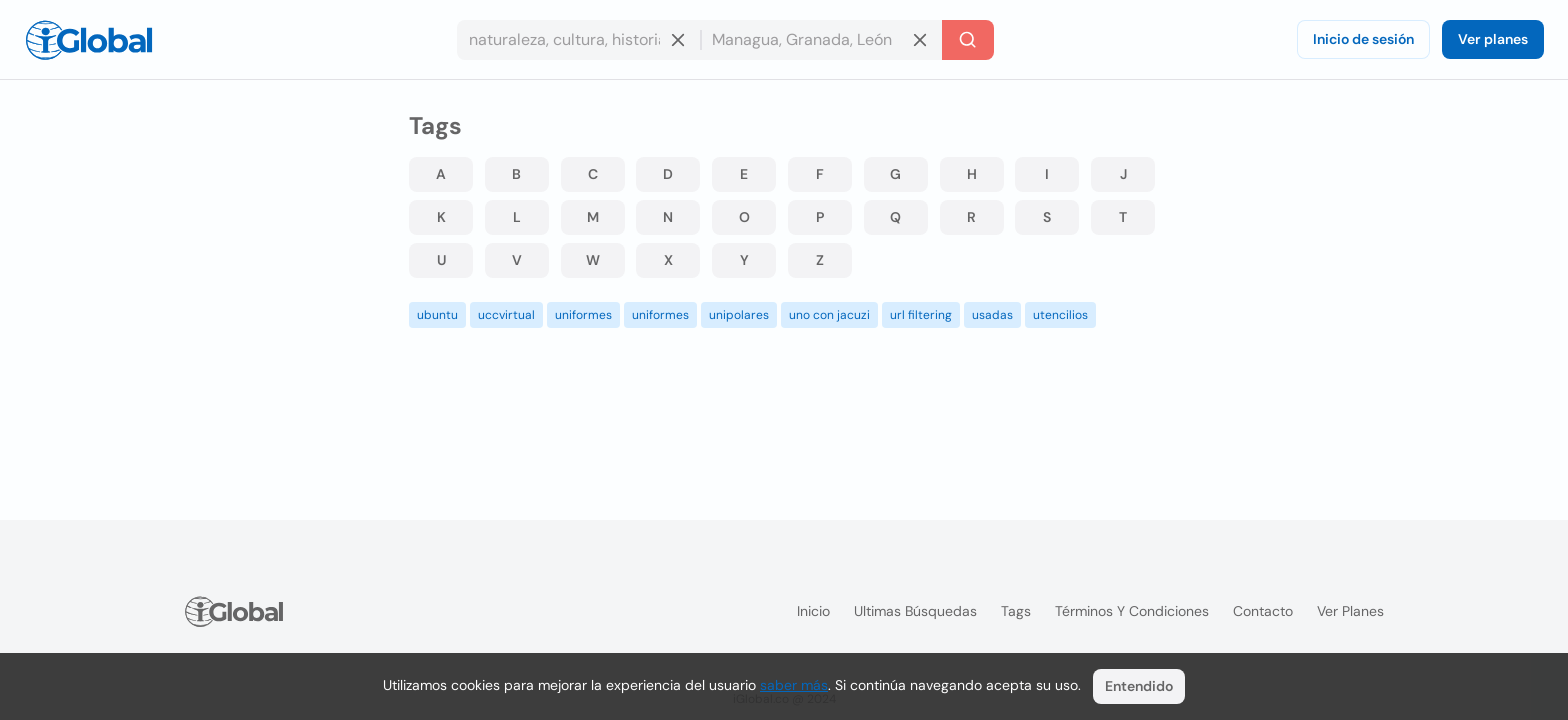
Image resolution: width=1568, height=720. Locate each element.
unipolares (739, 315)
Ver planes (1493, 39)
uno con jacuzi (829, 315)
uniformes (583, 315)
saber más (794, 685)
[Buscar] (968, 40)
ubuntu (437, 315)
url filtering (921, 315)
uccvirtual (506, 315)
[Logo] (89, 40)
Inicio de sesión (1363, 39)
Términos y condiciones (1132, 611)
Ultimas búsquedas (915, 611)
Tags (1016, 611)
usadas (992, 315)
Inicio (813, 611)
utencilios (1060, 315)
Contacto (1263, 611)
